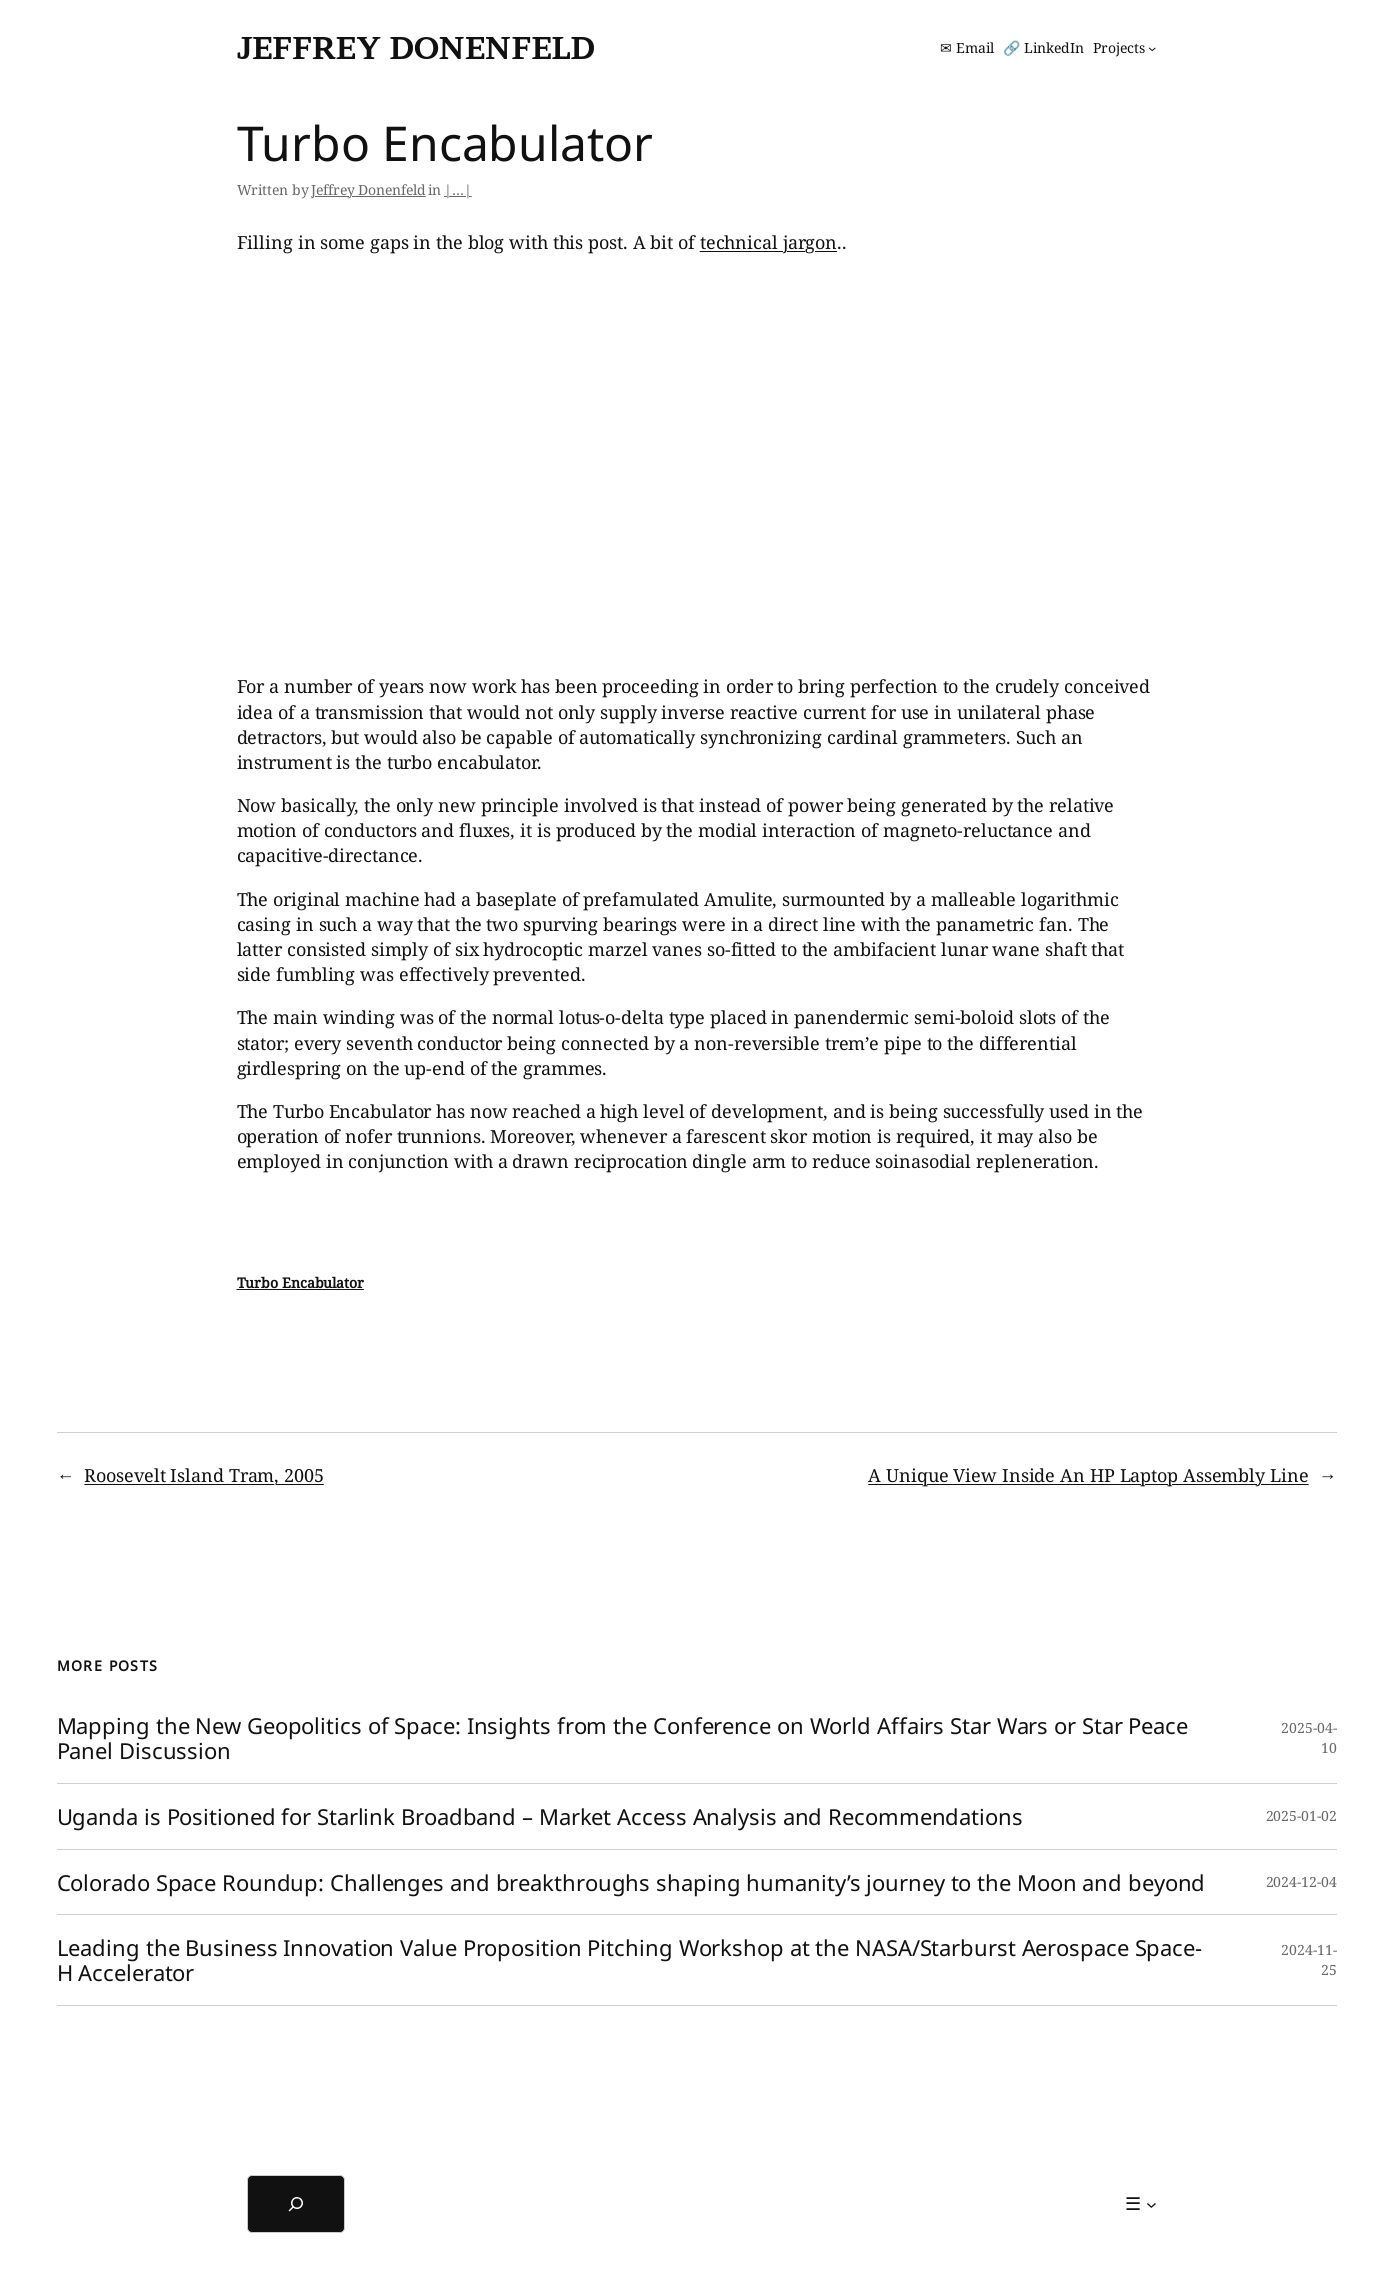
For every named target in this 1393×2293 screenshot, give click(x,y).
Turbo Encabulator (300, 1282)
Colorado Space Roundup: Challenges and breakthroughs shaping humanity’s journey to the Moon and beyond (631, 1882)
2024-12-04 (1301, 1881)
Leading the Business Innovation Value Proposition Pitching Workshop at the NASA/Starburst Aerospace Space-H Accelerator (629, 1960)
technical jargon (768, 242)
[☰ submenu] (1140, 2203)
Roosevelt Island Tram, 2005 (203, 1475)
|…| (458, 189)
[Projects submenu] (1124, 48)
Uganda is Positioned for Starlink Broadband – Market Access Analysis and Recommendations (540, 1816)
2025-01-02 (1301, 1815)
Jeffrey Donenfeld (416, 47)
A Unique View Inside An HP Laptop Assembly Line (1088, 1475)
